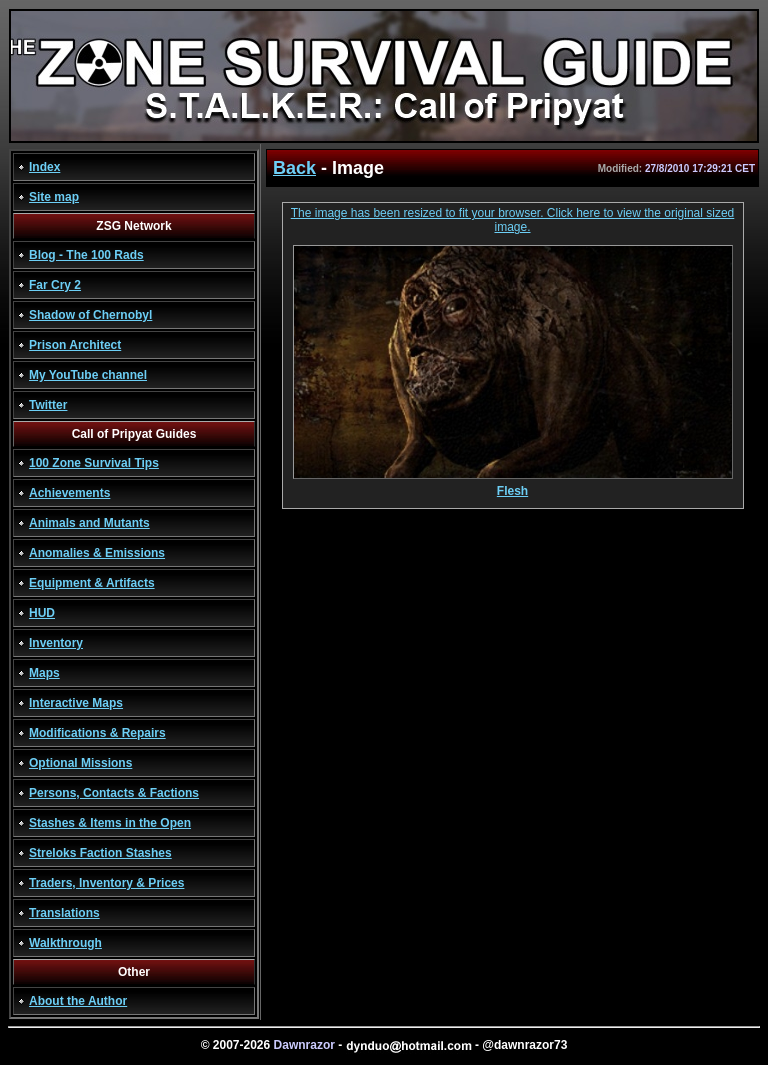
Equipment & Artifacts (92, 583)
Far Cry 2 (55, 285)
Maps (44, 673)
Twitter (48, 405)
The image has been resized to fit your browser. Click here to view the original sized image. (513, 220)
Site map (54, 197)
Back (294, 168)
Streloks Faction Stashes (100, 853)
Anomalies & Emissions (97, 553)
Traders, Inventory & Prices (106, 883)
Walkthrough (65, 943)
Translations (64, 913)
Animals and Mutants (89, 523)
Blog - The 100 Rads (86, 255)
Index (44, 167)
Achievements (69, 493)
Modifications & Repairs (97, 733)
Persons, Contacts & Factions (114, 793)
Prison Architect (75, 345)
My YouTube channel (88, 375)
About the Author (78, 1001)
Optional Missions (80, 763)
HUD (42, 613)
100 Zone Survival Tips (94, 463)
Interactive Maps (76, 703)
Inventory (56, 643)
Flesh (513, 485)
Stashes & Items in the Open (110, 823)
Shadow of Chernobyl (90, 315)
